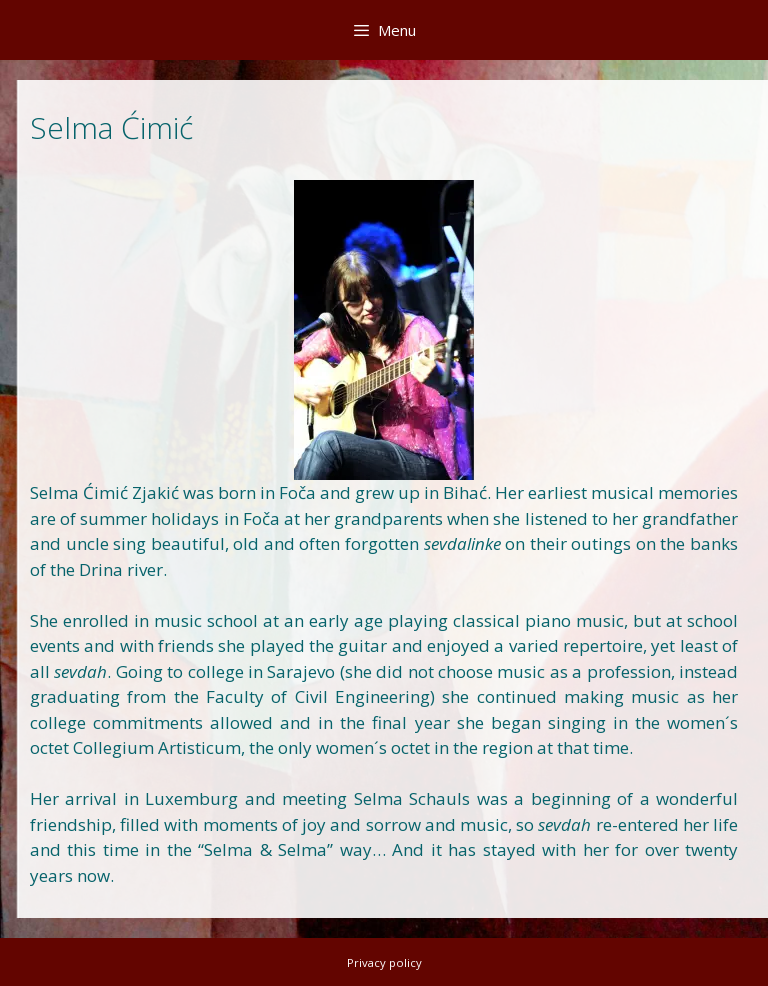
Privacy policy (384, 962)
